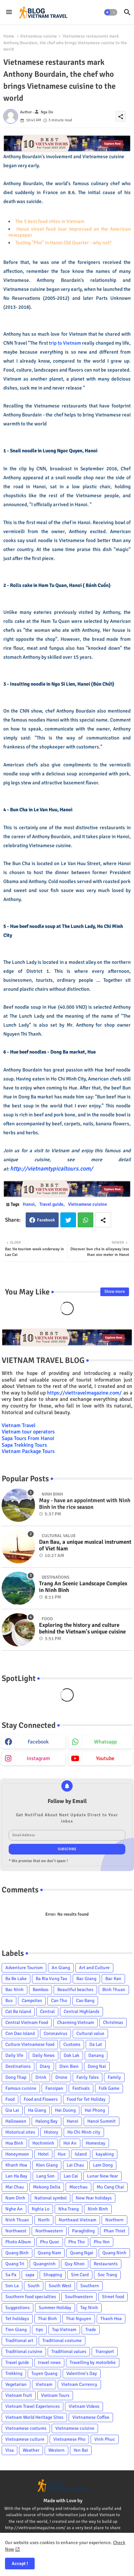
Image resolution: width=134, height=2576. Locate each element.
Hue (62, 2154)
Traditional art (19, 2340)
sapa (29, 2275)
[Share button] (103, 1219)
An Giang (61, 1967)
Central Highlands (81, 2011)
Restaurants (106, 2264)
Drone (61, 2077)
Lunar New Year (102, 2176)
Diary (45, 2066)
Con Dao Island (20, 2033)
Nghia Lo (40, 2209)
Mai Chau (14, 2187)
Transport (104, 2351)
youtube (105, 1758)
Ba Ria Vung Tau (51, 1978)
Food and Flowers (41, 2099)
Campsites (32, 2000)
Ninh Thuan (17, 2220)
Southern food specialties (30, 2296)
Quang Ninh (114, 2253)
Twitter (68, 1219)
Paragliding (83, 2231)
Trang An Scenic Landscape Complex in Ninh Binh (83, 1587)
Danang (96, 2055)
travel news (49, 2362)
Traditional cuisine (23, 2351)
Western (56, 2450)
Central (47, 2011)
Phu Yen (102, 2242)
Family (114, 2077)
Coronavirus (55, 2033)
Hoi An (70, 2143)
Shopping (52, 2275)
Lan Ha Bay (16, 2176)
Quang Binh (17, 2253)
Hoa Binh (14, 2143)
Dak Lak (71, 2055)
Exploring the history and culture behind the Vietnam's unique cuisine (82, 1628)
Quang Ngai (81, 2253)
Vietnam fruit (18, 2395)
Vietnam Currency (79, 2384)
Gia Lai (12, 2110)
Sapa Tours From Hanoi (28, 1438)
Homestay (95, 2143)
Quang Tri (14, 2264)
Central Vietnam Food (26, 2022)
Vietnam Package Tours (28, 1451)
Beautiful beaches (75, 1989)
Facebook (46, 1220)
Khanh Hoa (16, 2165)
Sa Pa (10, 2275)
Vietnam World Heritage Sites (34, 2417)
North (44, 2220)
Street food (113, 2296)
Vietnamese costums (25, 2428)
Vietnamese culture (24, 2439)
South (34, 2286)
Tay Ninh (89, 2307)
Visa (9, 2450)
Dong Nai (97, 2066)
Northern (114, 2220)
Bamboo (40, 1989)
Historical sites (20, 2132)
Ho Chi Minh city (83, 2132)
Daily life (14, 2055)
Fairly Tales (87, 2077)
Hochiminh (43, 2143)
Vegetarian (16, 2384)
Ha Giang (37, 2110)
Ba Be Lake (16, 1978)
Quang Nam (49, 2253)
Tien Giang (16, 2329)
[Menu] (9, 12)
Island (81, 2154)
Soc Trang (107, 2275)
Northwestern (49, 2231)
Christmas (113, 2022)
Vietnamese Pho (69, 2439)
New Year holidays (94, 2198)
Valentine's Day (81, 2373)
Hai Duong (65, 2110)
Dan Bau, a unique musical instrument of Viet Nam (85, 1545)
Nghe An (14, 2209)
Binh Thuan (113, 1989)
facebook (38, 1741)
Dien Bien (69, 2066)
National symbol (50, 2198)
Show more (114, 1291)
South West (60, 2286)
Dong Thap (15, 2077)
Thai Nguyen (78, 2318)
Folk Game (109, 2088)
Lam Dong (103, 2165)
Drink (40, 2077)
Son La (12, 2286)
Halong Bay (46, 2121)
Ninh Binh (98, 2209)
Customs (71, 2044)
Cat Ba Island (18, 2011)
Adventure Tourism (24, 1967)
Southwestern (79, 2296)
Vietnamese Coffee (90, 2417)
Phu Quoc (49, 2242)
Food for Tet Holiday (86, 2099)
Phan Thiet (114, 2231)
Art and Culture (94, 1967)
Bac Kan (113, 1978)
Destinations (18, 2066)
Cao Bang (85, 2000)
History (51, 2132)
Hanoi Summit (101, 2121)
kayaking (105, 2154)
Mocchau (78, 2187)
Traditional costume (62, 2340)
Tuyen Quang (44, 2373)
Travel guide (51, 1204)
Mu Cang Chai (110, 2187)
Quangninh (44, 2264)
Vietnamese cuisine (38, 36)
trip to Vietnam (65, 343)
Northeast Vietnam (77, 2220)
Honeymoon (17, 2154)
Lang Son (45, 2176)
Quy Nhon (75, 2264)
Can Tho (59, 2000)
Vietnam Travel (19, 1425)
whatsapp (105, 1741)
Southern (89, 2286)
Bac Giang (86, 1978)
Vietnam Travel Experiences (32, 2406)
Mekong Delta (46, 2187)
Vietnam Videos (84, 2406)
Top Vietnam (64, 2329)
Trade (90, 2329)
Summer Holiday (55, 2307)
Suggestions (17, 2307)
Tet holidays (17, 2318)
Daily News (43, 2055)
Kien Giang (47, 2165)
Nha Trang (68, 2209)
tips (39, 2329)
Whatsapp (85, 1219)
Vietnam (44, 2384)
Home (8, 36)
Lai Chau (75, 2165)
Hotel (43, 2154)
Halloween (15, 2121)
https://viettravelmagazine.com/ (84, 1393)
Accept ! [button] (20, 2563)
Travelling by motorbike (93, 2362)
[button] (110, 12)
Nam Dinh (15, 2198)
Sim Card (80, 2275)
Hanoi (29, 1204)
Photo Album (18, 2242)
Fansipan (54, 2088)
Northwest (15, 2231)
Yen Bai (81, 2450)
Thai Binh (47, 2318)
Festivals (81, 2088)
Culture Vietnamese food (29, 2044)
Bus (9, 2000)
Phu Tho (76, 2242)
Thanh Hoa (111, 2318)
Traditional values (68, 2351)
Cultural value (90, 2033)
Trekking (13, 2373)
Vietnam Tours (55, 2395)
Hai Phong (95, 2110)
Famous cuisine (20, 2088)
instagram (38, 1758)
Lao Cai (71, 2176)
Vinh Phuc (104, 2439)
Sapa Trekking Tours (24, 1445)
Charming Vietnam (75, 2022)
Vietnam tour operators (28, 1431)
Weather (31, 2450)
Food (10, 2099)
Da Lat (95, 2044)
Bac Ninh (14, 1989)
